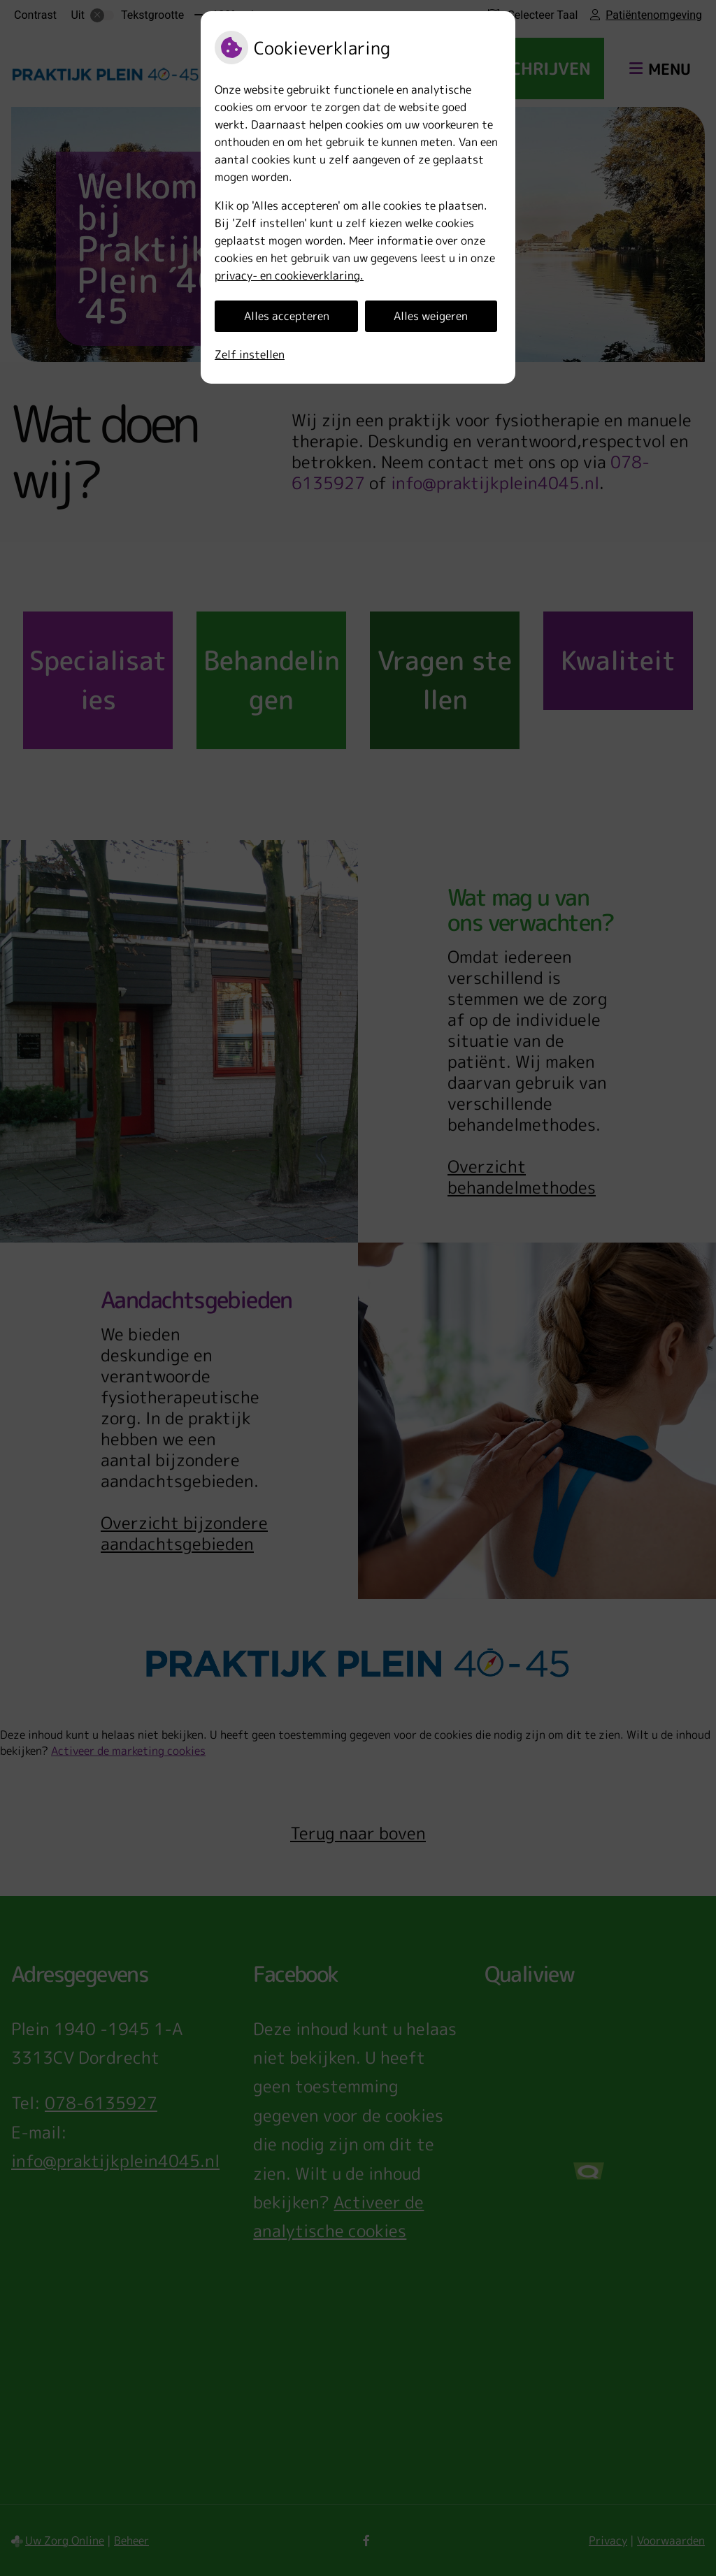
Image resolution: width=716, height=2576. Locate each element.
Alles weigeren (431, 316)
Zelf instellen (250, 354)
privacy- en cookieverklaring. (289, 275)
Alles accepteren (286, 316)
